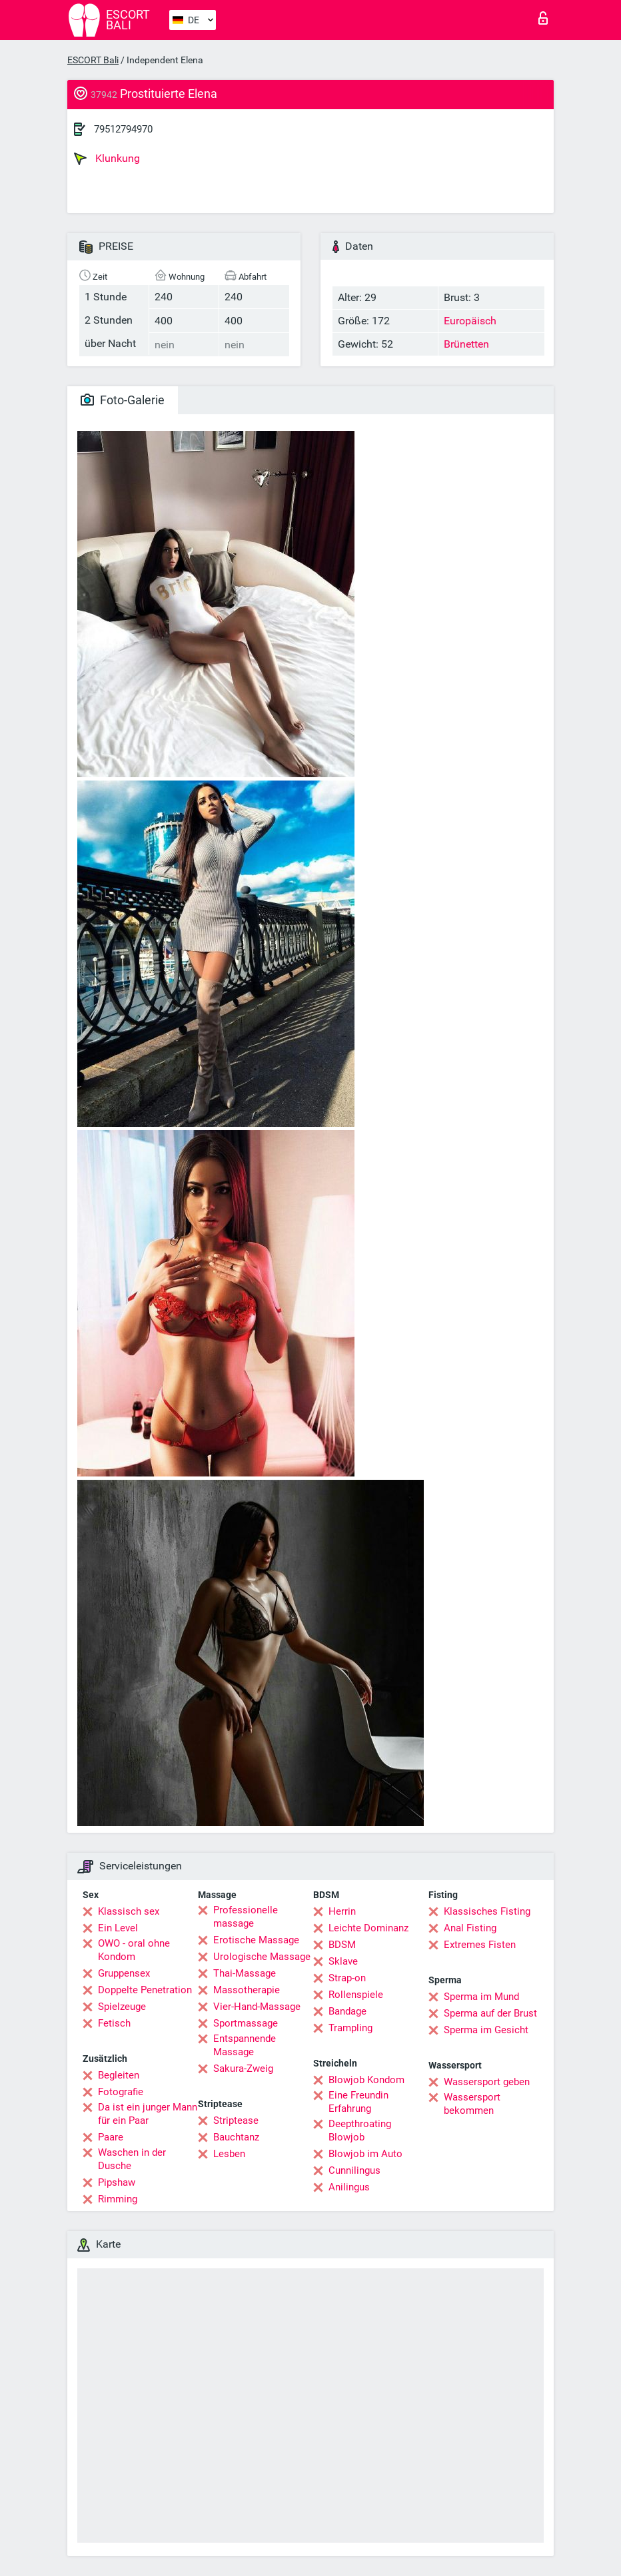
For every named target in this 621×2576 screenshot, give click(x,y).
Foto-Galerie (123, 400)
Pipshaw (116, 2182)
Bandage (347, 2011)
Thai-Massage (244, 1973)
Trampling (350, 2028)
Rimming (117, 2199)
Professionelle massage (245, 1916)
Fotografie (120, 2092)
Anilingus (349, 2187)
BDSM (342, 1945)
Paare (110, 2137)
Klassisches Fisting (487, 1911)
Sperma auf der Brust (490, 2013)
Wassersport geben (487, 2082)
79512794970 (123, 129)
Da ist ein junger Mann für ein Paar (147, 2113)
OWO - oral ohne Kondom (134, 1950)
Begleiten (118, 2075)
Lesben (229, 2154)
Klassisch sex (128, 1911)
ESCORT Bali (93, 60)
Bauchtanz (236, 2137)
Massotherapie (246, 1990)
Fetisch (114, 2023)
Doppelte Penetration (145, 1990)
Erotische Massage (256, 1940)
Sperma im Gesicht (486, 2030)
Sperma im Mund (481, 1997)
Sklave (343, 1961)
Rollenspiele (355, 1995)
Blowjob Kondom (366, 2080)
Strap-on (347, 1978)
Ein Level (118, 1928)
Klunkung (107, 158)
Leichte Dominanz (368, 1928)
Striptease (236, 2120)
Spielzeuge (122, 2007)
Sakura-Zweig (243, 2069)
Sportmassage (245, 2023)
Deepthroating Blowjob (359, 2130)
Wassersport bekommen (472, 2103)
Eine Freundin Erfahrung (358, 2101)
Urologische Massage (261, 1957)
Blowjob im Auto (365, 2154)
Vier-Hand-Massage (257, 2007)
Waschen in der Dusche (132, 2159)
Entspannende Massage (244, 2045)
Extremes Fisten (480, 1945)
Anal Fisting (470, 1928)
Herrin (342, 1911)
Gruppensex (124, 1973)
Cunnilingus (354, 2170)
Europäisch (470, 320)
